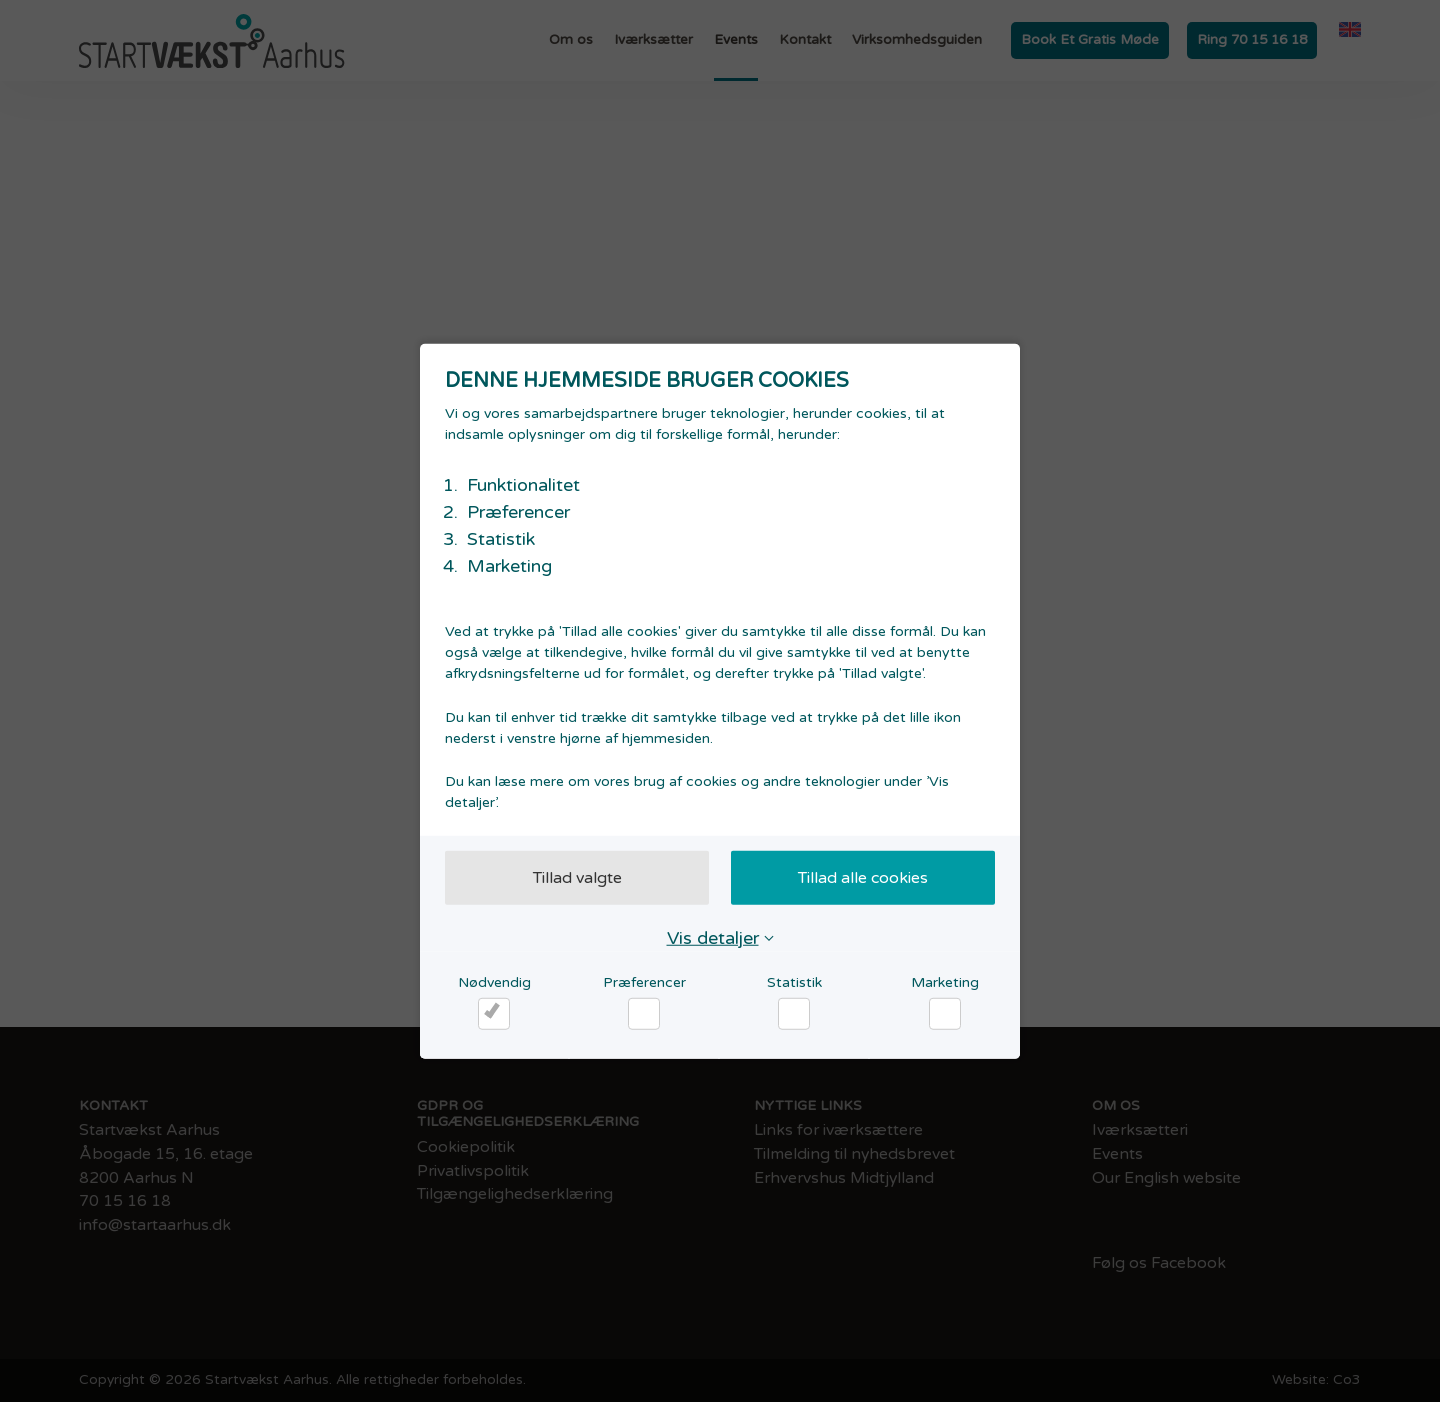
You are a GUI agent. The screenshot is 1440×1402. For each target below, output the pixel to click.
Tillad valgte (577, 877)
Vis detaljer (713, 937)
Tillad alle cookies (863, 877)
